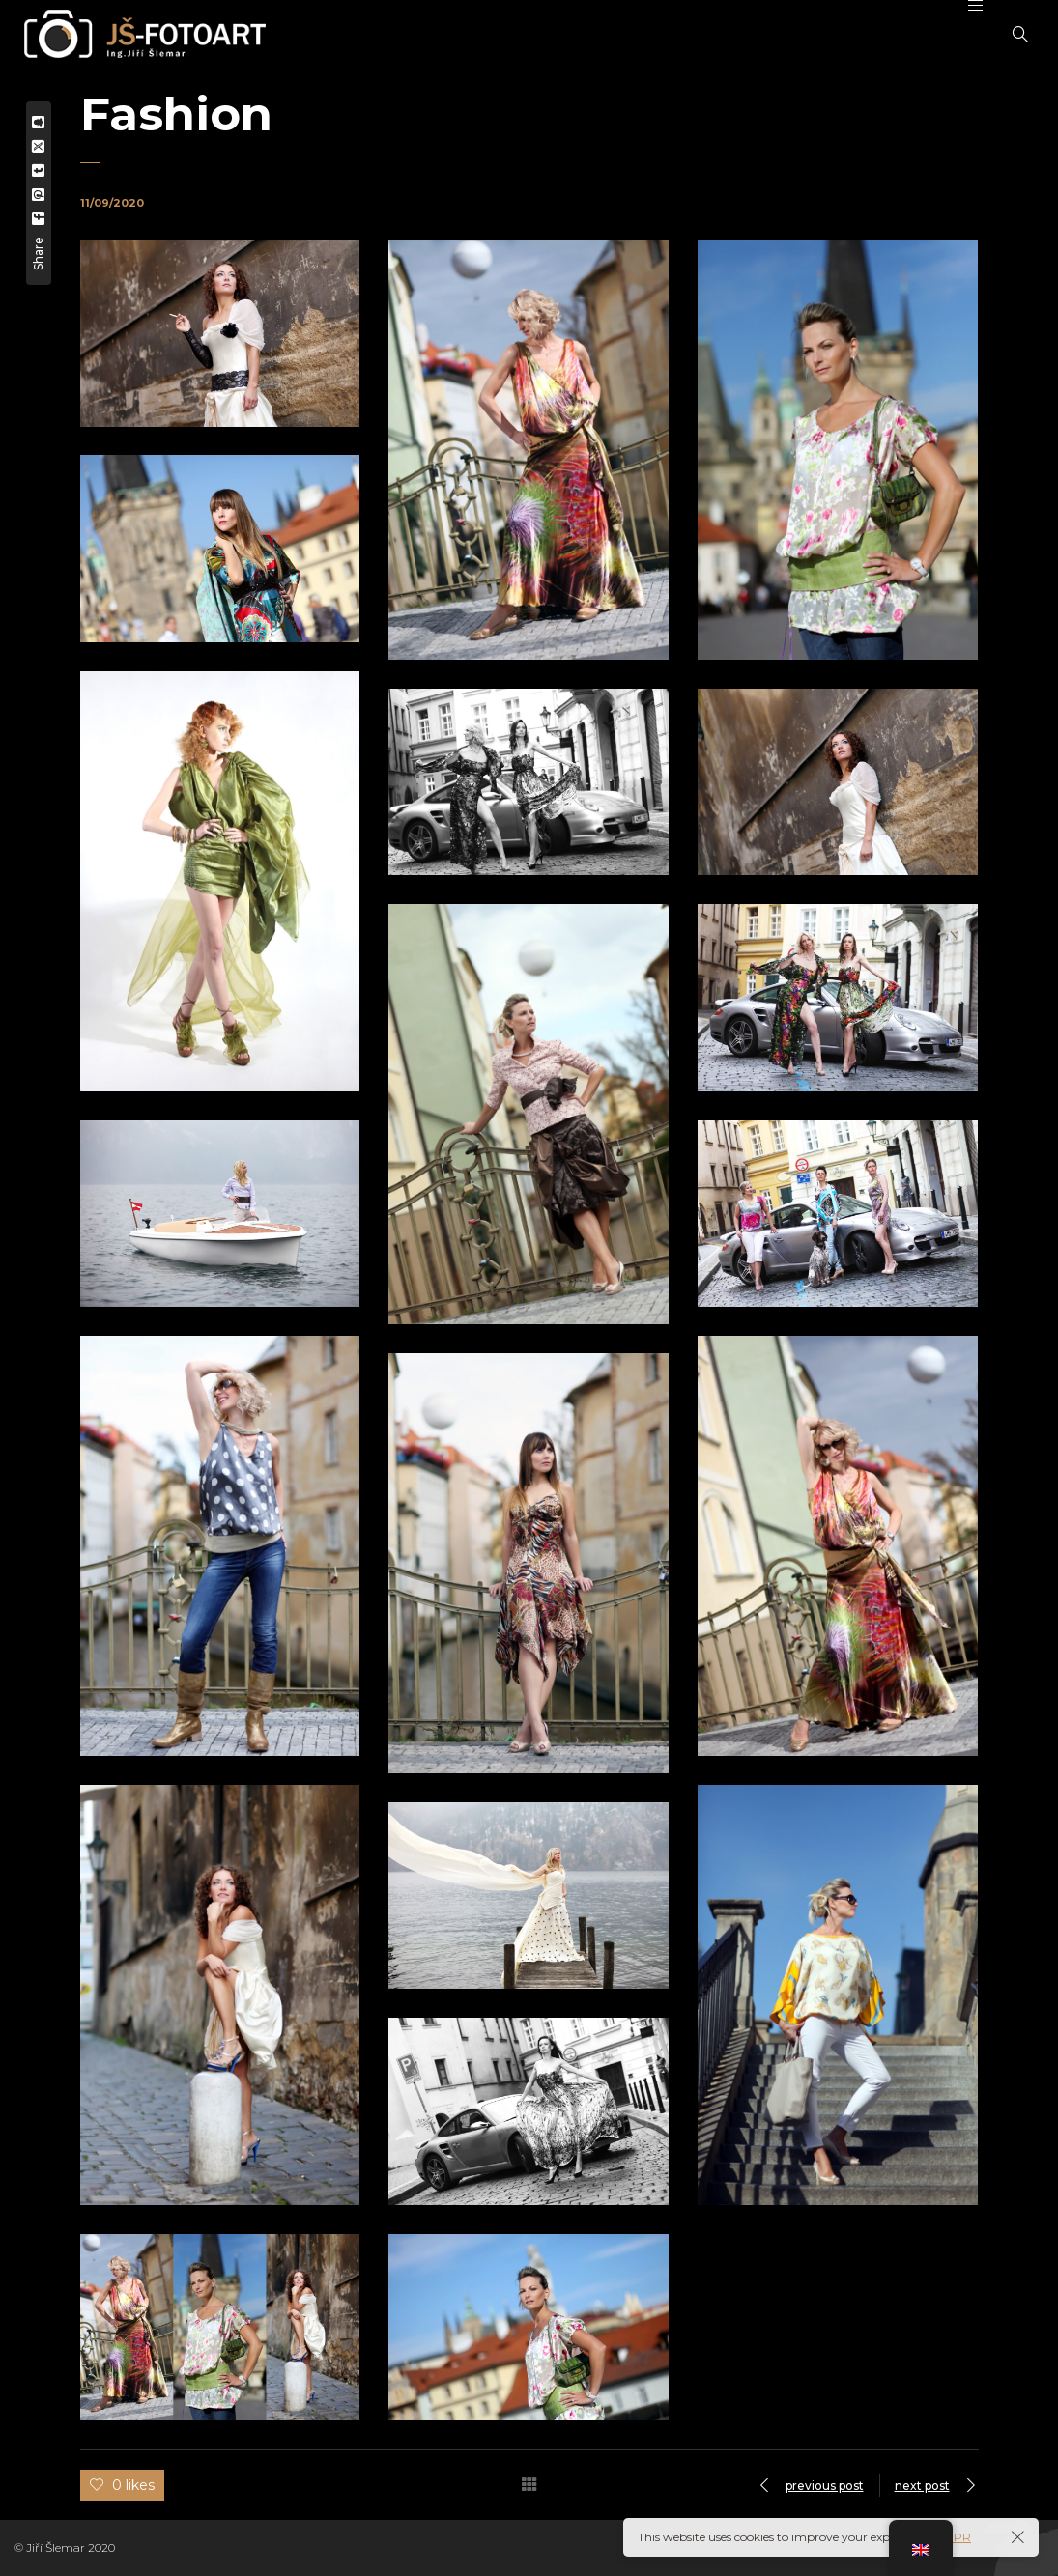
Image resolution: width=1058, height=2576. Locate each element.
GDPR (952, 2537)
